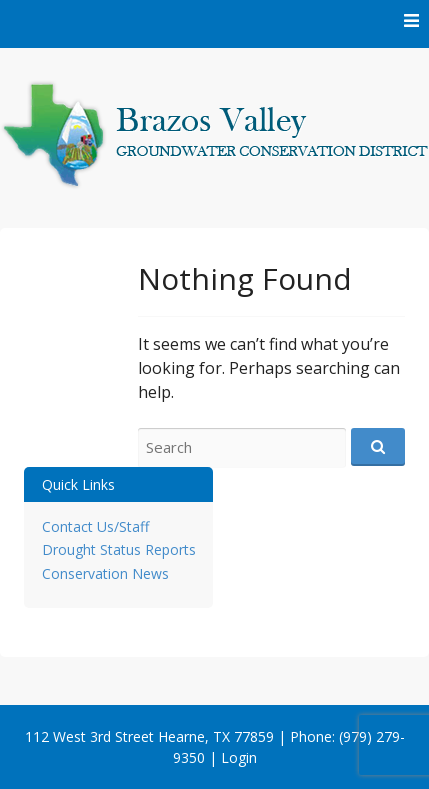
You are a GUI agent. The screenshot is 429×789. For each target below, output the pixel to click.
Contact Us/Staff (95, 526)
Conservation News (105, 573)
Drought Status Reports (119, 549)
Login (239, 757)
